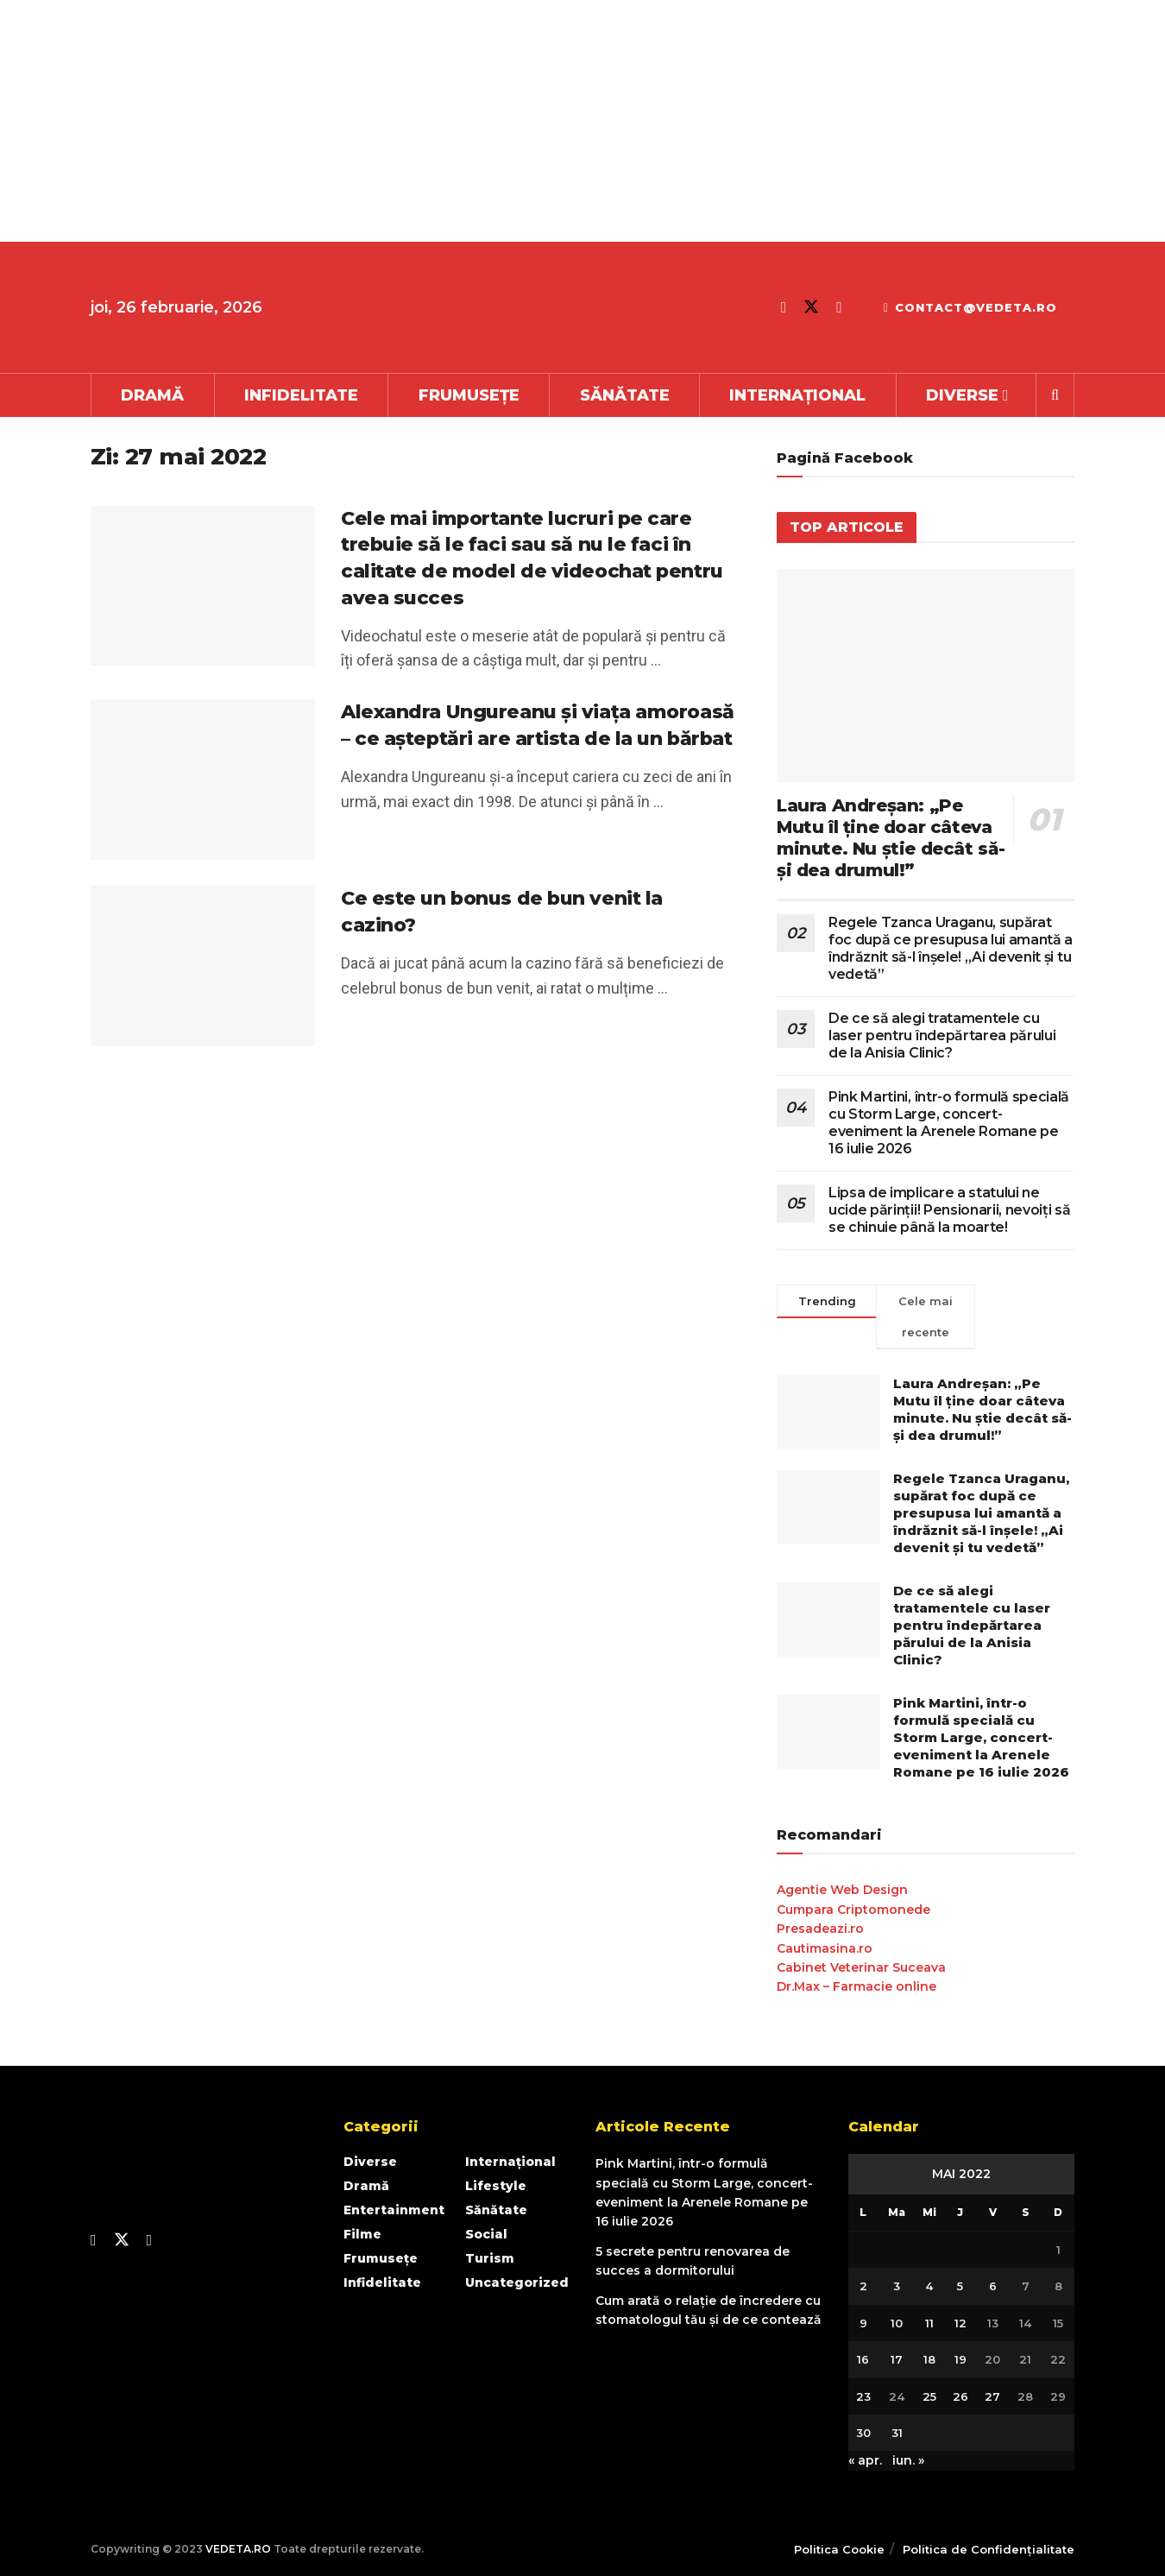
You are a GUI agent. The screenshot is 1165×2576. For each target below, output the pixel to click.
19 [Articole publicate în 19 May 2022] (960, 2359)
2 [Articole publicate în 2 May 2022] (863, 2286)
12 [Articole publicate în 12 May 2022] (960, 2323)
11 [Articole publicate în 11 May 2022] (929, 2323)
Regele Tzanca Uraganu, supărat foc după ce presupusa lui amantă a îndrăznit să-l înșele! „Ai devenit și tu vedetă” (950, 948)
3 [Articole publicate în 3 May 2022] (896, 2286)
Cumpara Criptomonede (853, 1909)
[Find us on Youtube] (839, 307)
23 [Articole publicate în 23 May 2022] (863, 2396)
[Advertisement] (518, 121)
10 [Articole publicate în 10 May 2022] (897, 2323)
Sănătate (625, 395)
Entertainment (393, 2210)
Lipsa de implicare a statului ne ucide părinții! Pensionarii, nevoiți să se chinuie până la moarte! (949, 1209)
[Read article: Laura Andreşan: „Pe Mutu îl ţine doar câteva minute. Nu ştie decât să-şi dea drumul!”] (925, 675)
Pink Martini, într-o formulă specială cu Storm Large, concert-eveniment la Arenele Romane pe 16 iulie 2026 (948, 1123)
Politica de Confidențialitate (988, 2549)
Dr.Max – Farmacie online (856, 1986)
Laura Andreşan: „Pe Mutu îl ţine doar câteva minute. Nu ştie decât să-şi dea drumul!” (891, 838)
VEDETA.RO (238, 2548)
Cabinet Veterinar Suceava (861, 1967)
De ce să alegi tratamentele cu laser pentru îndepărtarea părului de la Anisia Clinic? (941, 1035)
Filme (362, 2234)
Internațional (797, 395)
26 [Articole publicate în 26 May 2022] (960, 2396)
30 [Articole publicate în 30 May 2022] (863, 2433)
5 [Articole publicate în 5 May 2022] (960, 2286)
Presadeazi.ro (820, 1928)
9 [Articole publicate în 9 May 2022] (863, 2323)
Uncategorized (517, 2282)
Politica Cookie (839, 2549)
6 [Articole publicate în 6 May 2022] (993, 2286)
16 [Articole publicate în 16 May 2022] (863, 2359)
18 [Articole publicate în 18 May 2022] (929, 2359)
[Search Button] (1054, 395)
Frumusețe (469, 395)
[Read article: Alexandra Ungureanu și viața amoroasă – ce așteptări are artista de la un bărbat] (203, 779)
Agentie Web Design (842, 1889)
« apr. (865, 2460)
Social (486, 2234)
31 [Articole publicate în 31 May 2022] (897, 2433)
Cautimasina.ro (824, 1948)
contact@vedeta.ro (970, 307)
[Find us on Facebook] (784, 307)
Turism (489, 2258)
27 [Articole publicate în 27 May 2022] (992, 2396)
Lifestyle (495, 2186)
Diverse (962, 395)
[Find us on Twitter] (811, 307)
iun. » (908, 2460)
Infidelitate (301, 395)
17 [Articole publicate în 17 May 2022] (897, 2359)
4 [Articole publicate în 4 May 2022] (929, 2286)
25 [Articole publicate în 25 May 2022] (929, 2396)
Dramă (152, 395)
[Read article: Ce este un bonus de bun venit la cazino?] (203, 966)
